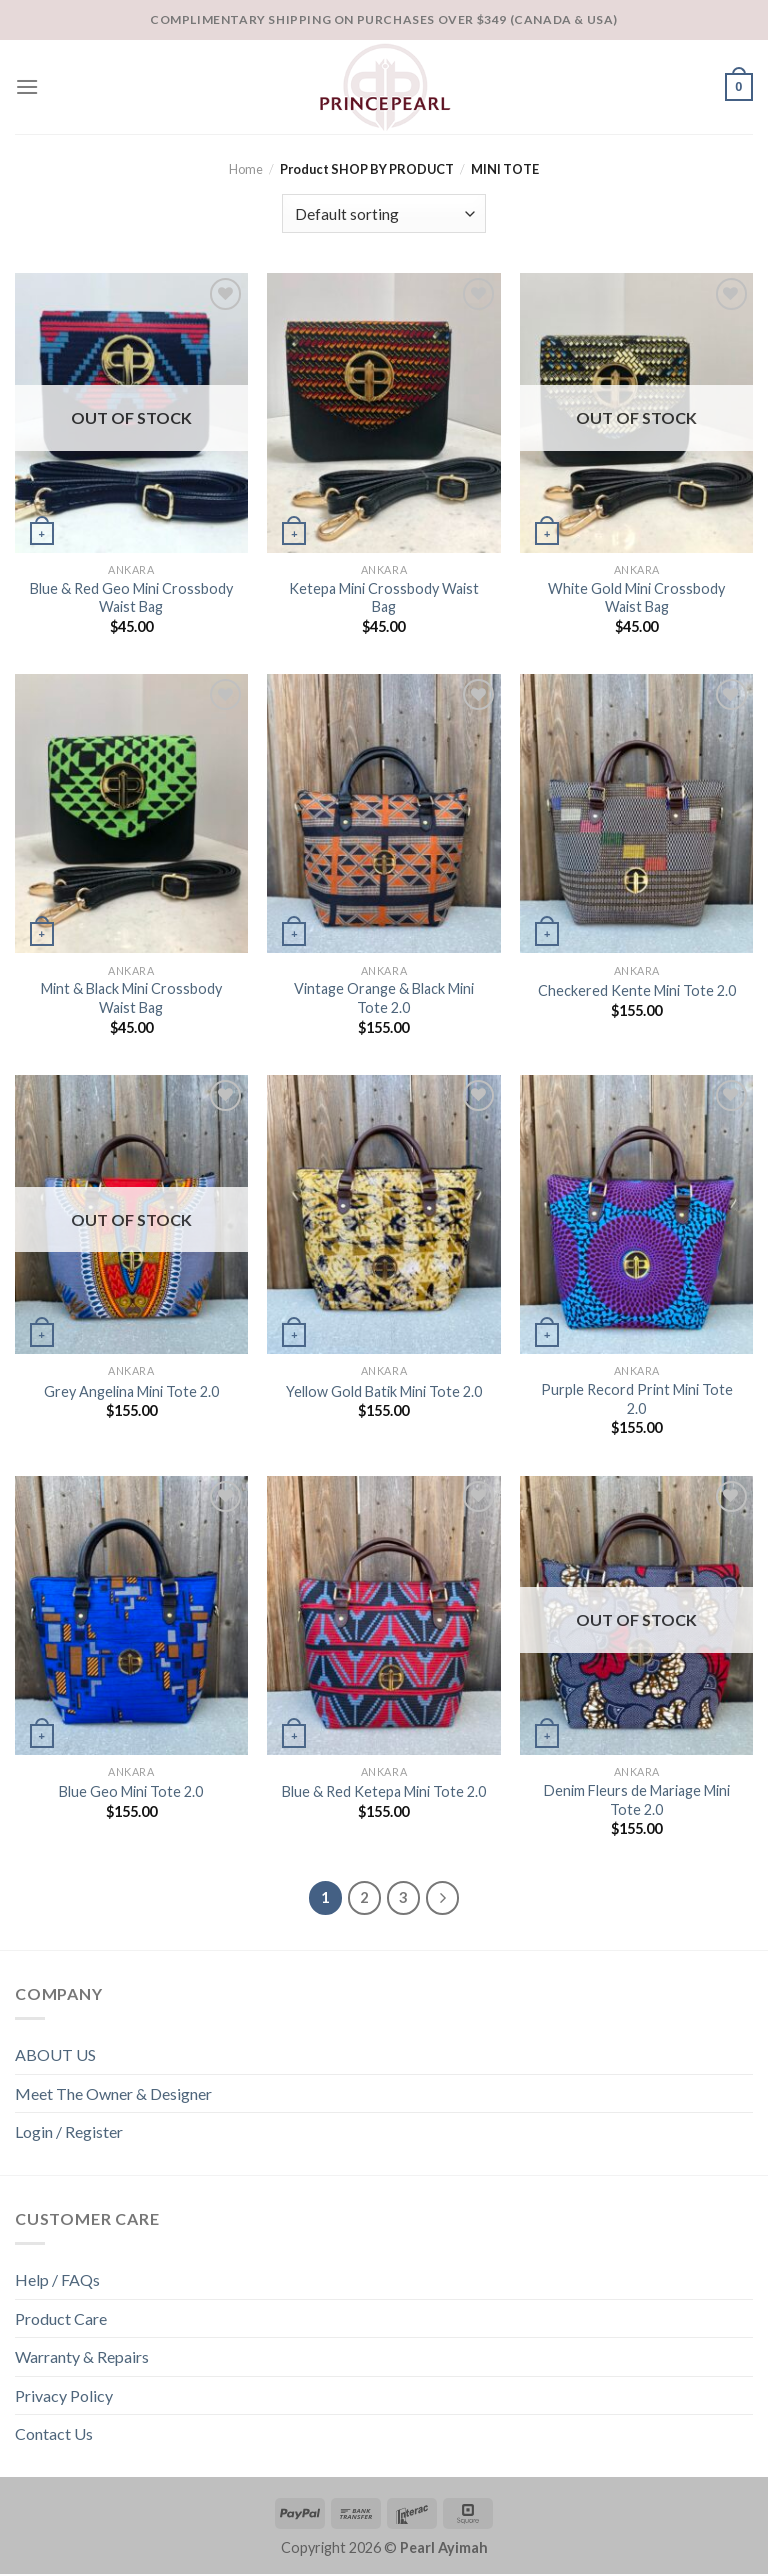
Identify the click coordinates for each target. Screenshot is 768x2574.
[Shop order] (383, 213)
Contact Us (54, 2433)
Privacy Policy (64, 2395)
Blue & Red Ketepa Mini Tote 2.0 (384, 1791)
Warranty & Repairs (82, 2356)
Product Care (61, 2318)
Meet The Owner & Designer (113, 2093)
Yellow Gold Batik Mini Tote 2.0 (384, 1391)
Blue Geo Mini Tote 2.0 (131, 1791)
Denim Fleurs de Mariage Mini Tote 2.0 (637, 1800)
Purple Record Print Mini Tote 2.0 (637, 1399)
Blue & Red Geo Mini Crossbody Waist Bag (131, 598)
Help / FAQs (57, 2279)
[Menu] (27, 86)
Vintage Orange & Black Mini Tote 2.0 (384, 998)
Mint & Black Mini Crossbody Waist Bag (131, 998)
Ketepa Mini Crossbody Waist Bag (384, 598)
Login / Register (69, 2131)
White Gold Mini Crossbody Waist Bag (636, 598)
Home (246, 169)
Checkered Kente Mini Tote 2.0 (637, 990)
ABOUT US (55, 2054)
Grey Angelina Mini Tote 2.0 (131, 1391)
